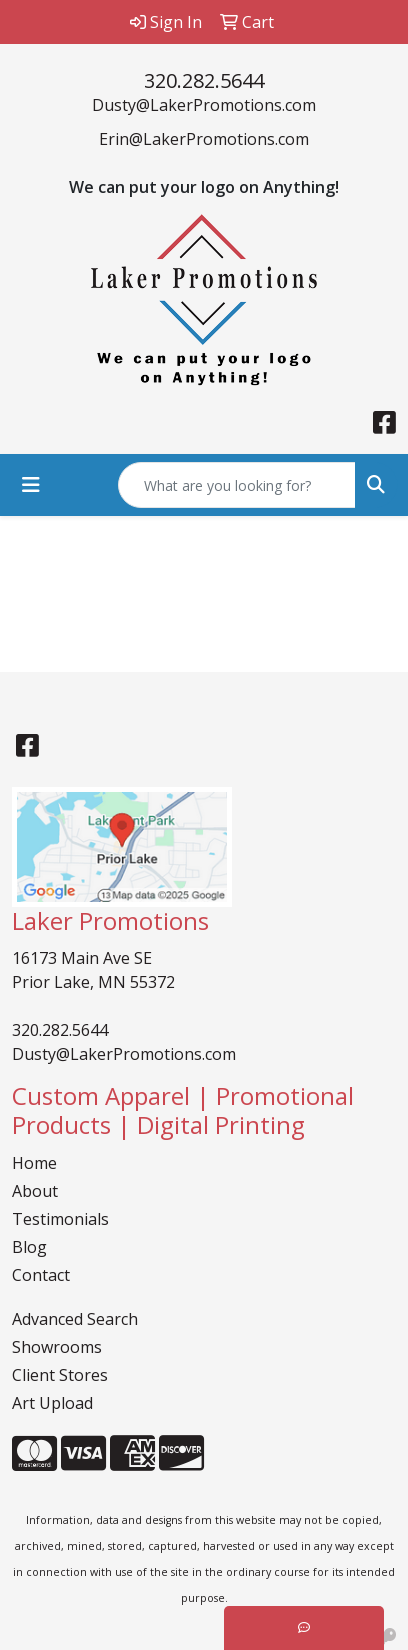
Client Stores (60, 1375)
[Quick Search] (237, 485)
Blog (29, 1247)
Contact (41, 1275)
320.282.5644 (204, 80)
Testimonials (60, 1219)
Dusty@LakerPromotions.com (204, 105)
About (35, 1191)
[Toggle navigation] (31, 485)
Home (34, 1163)
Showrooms (57, 1347)
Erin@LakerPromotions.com (204, 139)
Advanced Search (75, 1319)
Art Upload (52, 1403)
